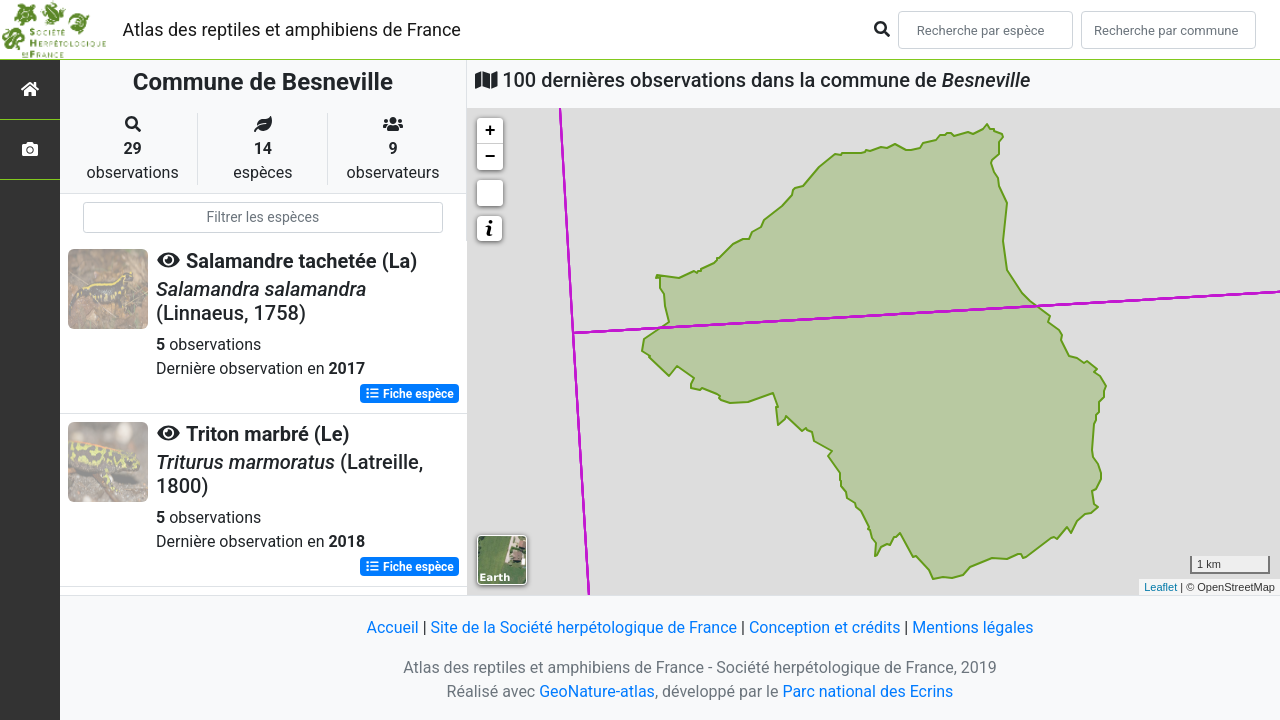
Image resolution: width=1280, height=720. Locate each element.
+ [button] (490, 131)
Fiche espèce (409, 394)
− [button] (490, 157)
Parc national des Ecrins (867, 691)
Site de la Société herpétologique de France (584, 627)
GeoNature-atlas (597, 691)
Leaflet (1160, 587)
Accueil (392, 627)
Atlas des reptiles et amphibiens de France (292, 29)
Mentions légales (972, 627)
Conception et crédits (825, 627)
